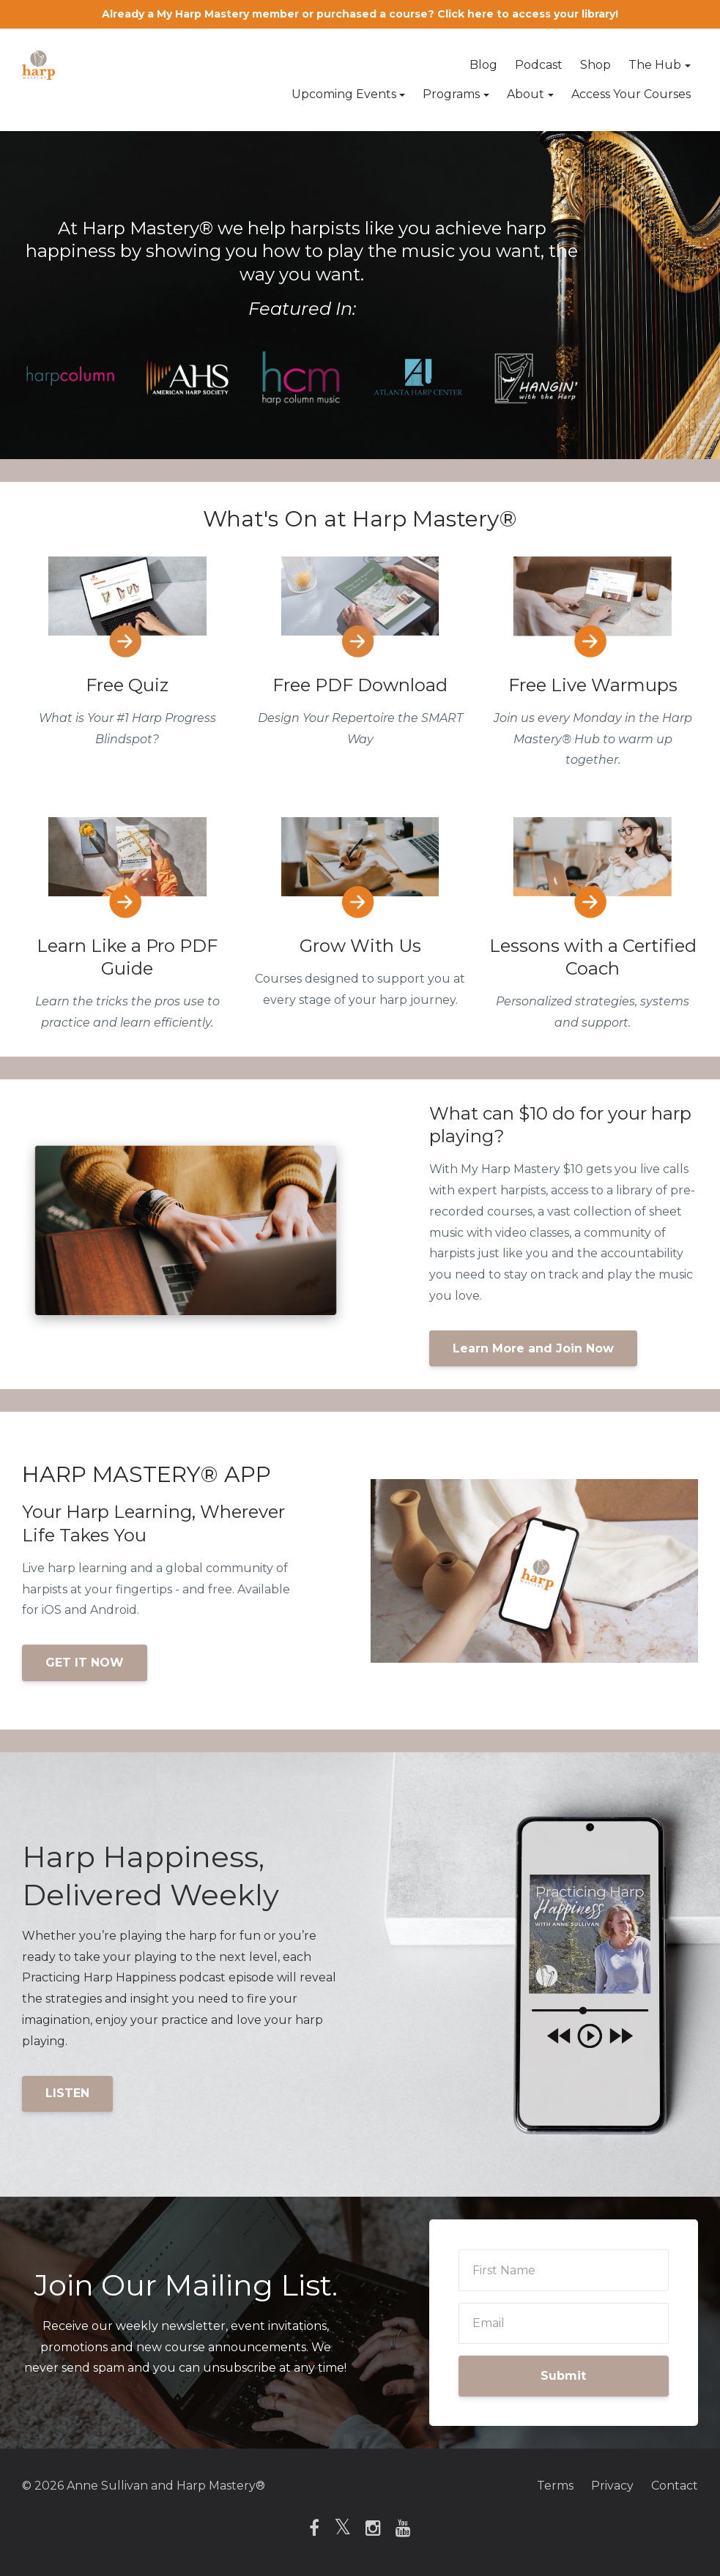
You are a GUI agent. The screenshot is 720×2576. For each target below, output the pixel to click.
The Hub (654, 65)
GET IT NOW (84, 1662)
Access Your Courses (631, 94)
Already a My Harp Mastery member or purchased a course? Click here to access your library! (360, 14)
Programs (451, 94)
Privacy (612, 2486)
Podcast (539, 65)
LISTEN (67, 2093)
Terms (555, 2486)
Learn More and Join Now (533, 1348)
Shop (595, 65)
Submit (563, 2376)
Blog (483, 65)
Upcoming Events (344, 94)
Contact (674, 2486)
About (525, 94)
